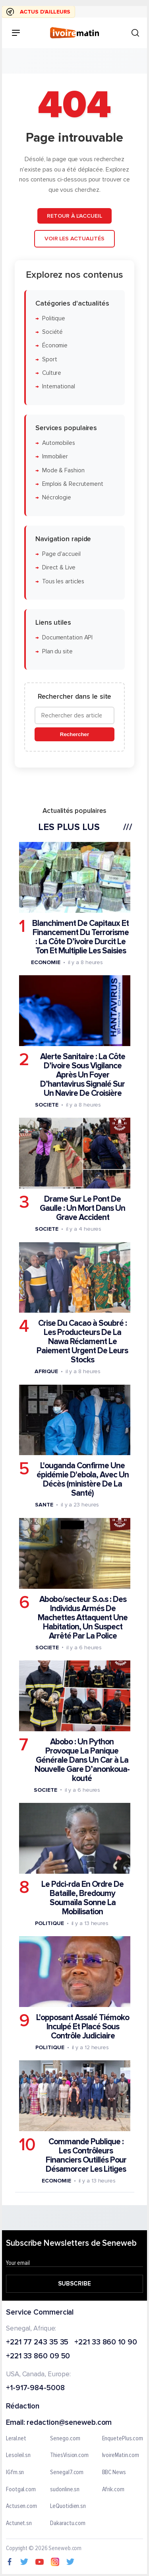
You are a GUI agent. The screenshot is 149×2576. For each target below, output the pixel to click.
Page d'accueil (61, 553)
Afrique (46, 1371)
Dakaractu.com (67, 2523)
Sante (44, 1505)
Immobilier (55, 456)
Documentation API (67, 637)
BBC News (114, 2472)
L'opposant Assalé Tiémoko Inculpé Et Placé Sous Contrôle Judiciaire (82, 2026)
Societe (46, 1105)
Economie (45, 962)
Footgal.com (21, 2489)
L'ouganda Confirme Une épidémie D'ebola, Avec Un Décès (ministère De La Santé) (83, 1479)
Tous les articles (63, 581)
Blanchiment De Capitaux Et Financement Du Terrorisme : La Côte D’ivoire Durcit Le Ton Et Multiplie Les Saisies (80, 936)
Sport (49, 359)
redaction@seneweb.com (69, 2423)
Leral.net (16, 2438)
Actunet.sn (19, 2523)
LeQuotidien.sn (68, 2506)
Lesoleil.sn (18, 2455)
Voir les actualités (74, 238)
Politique (53, 318)
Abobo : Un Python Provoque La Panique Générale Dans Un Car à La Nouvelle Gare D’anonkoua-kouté (82, 1760)
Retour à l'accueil (74, 215)
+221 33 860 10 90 (105, 2342)
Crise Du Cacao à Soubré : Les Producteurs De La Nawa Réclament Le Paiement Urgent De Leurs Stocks (82, 1341)
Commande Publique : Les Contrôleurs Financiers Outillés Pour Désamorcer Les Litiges (86, 2155)
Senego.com (65, 2438)
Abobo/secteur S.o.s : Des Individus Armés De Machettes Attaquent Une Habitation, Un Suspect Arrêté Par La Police (83, 1617)
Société (52, 332)
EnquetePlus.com (122, 2438)
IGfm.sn (15, 2472)
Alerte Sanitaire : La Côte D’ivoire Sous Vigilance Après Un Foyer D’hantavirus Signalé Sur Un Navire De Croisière (82, 1075)
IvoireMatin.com (120, 2455)
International (58, 386)
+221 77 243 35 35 (37, 2342)
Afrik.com (113, 2489)
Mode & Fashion (63, 470)
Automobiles (58, 443)
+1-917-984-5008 (35, 2388)
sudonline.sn (64, 2489)
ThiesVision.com (69, 2455)
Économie (55, 345)
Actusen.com (21, 2506)
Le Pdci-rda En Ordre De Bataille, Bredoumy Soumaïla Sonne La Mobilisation (82, 1897)
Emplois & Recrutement (72, 483)
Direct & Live (58, 567)
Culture (51, 373)
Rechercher (74, 734)
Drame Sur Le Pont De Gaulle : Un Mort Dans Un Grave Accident (82, 1208)
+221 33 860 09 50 (38, 2357)
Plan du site (57, 651)
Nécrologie (56, 497)
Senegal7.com (66, 2472)
